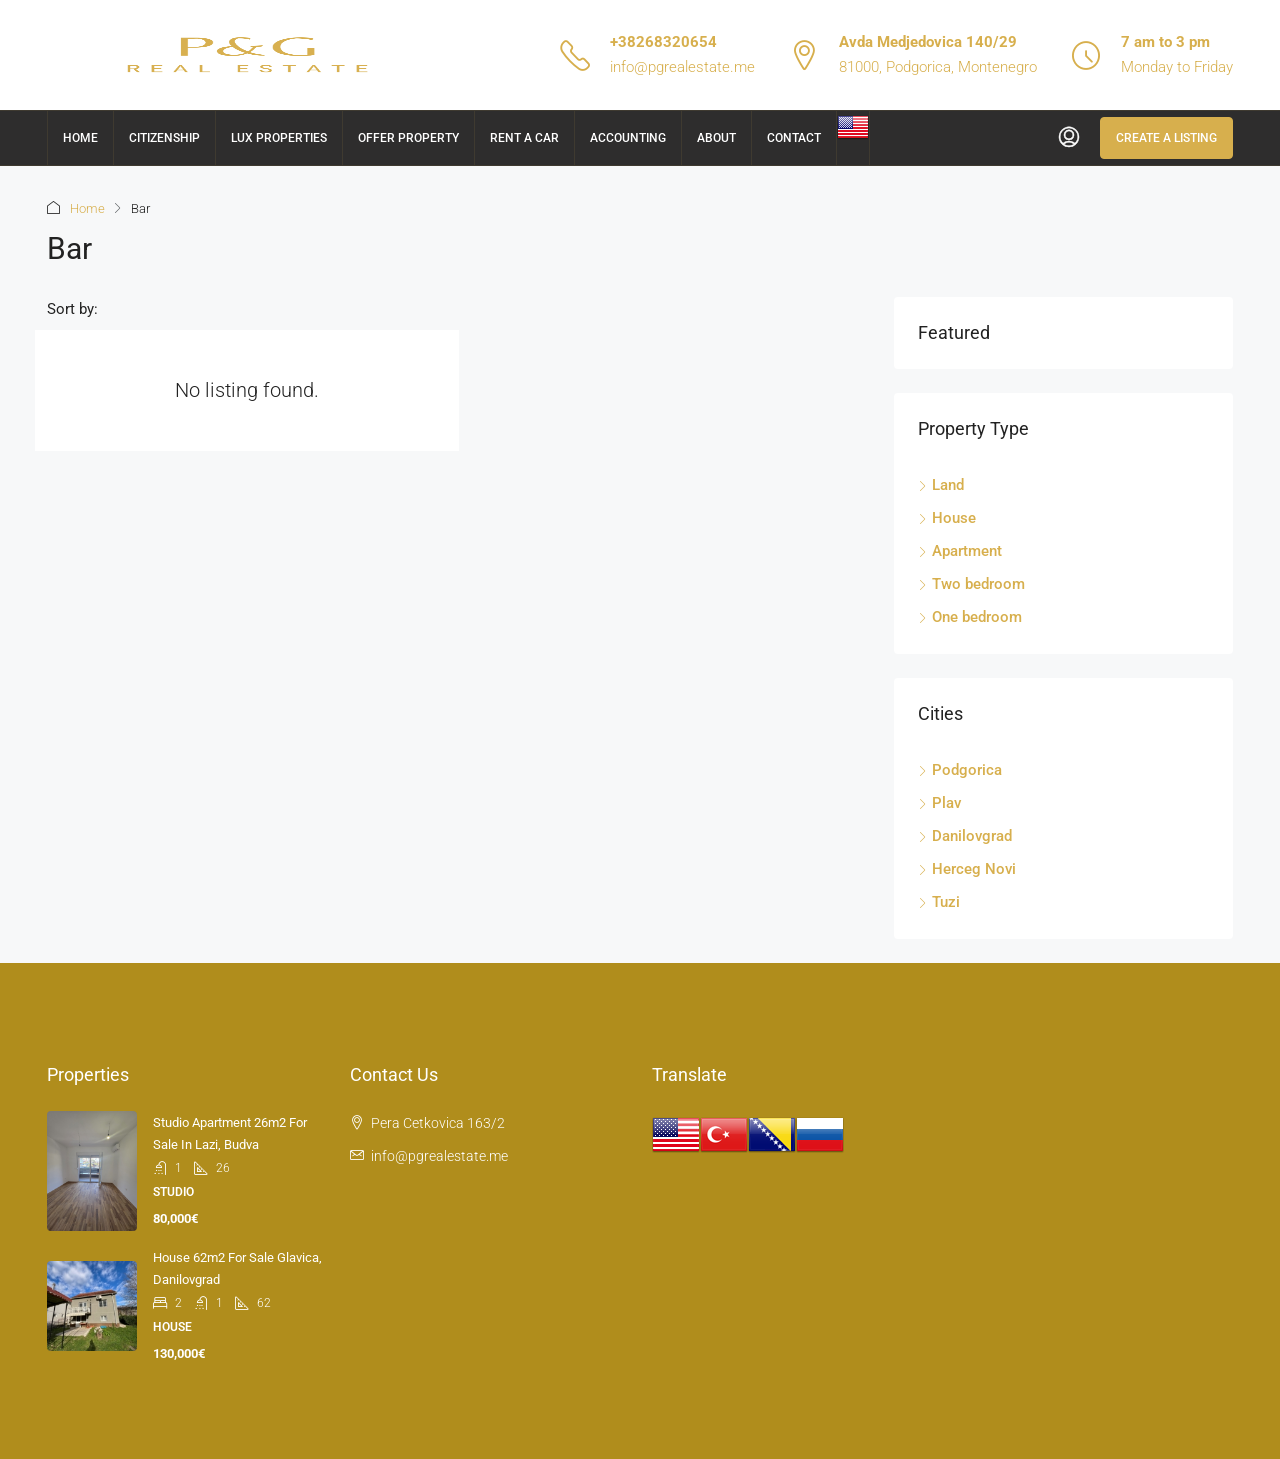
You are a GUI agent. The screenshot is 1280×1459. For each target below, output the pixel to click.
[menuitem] (1069, 138)
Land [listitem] (941, 485)
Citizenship (164, 138)
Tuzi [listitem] (939, 902)
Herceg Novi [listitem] (967, 869)
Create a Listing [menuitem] (1166, 138)
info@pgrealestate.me (682, 67)
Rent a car (524, 138)
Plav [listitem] (939, 803)
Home (80, 138)
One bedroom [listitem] (970, 617)
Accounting (628, 138)
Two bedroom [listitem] (971, 584)
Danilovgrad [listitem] (965, 836)
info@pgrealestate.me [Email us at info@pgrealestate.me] (439, 1156)
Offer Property (408, 138)
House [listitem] (947, 518)
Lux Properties (279, 138)
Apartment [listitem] (960, 551)
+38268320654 (663, 42)
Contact (794, 138)
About (716, 138)
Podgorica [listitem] (960, 770)
